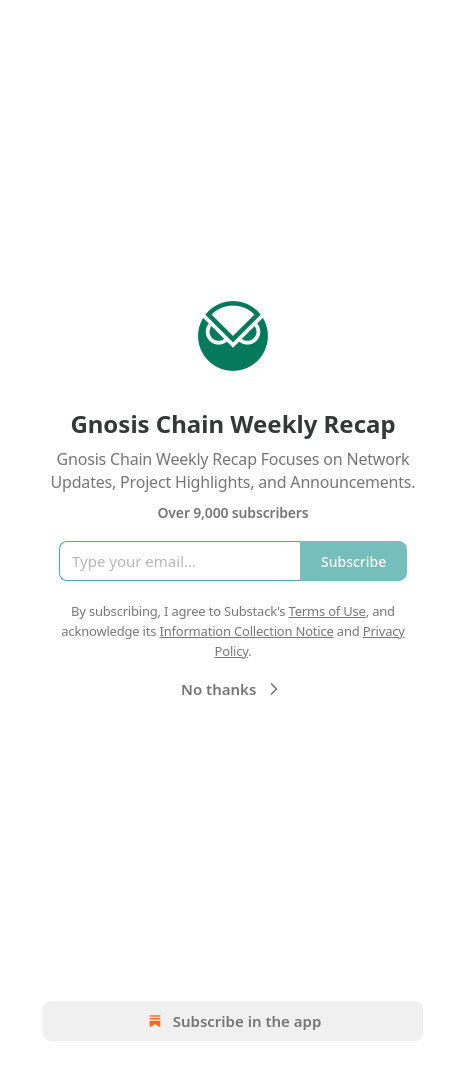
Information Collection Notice (246, 631)
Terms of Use (327, 611)
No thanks (232, 689)
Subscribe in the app (233, 1021)
